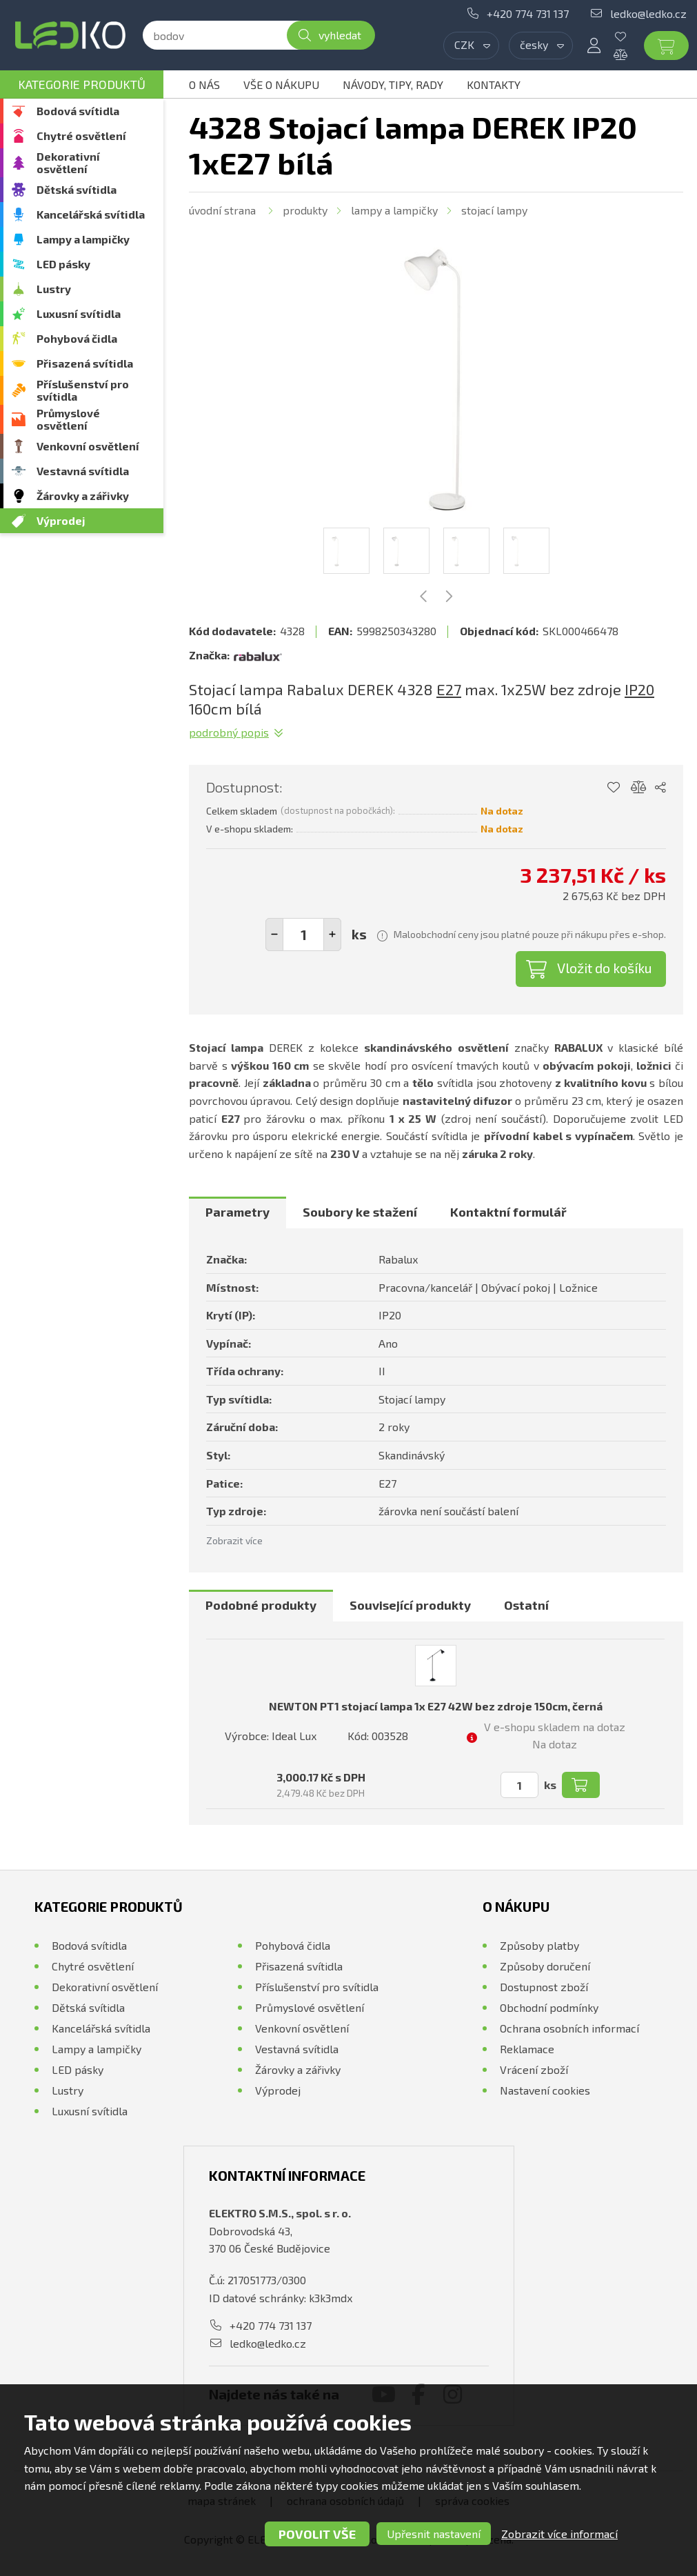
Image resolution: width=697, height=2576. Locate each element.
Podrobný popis (229, 732)
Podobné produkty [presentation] (260, 1605)
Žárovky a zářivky (83, 495)
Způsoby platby (539, 1945)
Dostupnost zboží (544, 1986)
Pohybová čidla (77, 338)
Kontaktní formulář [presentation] (508, 1211)
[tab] (237, 1212)
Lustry (54, 288)
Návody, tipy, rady (393, 84)
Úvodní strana (222, 210)
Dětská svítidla (77, 189)
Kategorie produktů (81, 84)
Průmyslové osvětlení (68, 419)
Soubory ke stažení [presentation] (360, 1211)
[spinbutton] (303, 934)
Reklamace (527, 2048)
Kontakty (494, 84)
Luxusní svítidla (79, 313)
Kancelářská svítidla (91, 214)
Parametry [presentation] (237, 1211)
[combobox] (471, 45)
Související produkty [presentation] (410, 1605)
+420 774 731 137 (528, 13)
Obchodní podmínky (549, 2007)
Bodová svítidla (78, 110)
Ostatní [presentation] (526, 1605)
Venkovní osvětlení (88, 445)
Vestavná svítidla (83, 470)
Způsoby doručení (545, 1966)
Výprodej (61, 520)
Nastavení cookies (545, 2090)
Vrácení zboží (534, 2069)
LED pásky (63, 263)
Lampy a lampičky (83, 239)
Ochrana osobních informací (569, 2028)
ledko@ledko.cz (648, 13)
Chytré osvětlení (81, 135)
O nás (204, 84)
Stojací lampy (494, 210)
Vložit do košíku (604, 967)
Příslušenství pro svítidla (83, 390)
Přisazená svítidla (85, 363)
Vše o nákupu (281, 84)
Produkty (305, 210)
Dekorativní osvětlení (68, 162)
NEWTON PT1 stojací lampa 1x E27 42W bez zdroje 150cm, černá (436, 1706)
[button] (332, 934)
